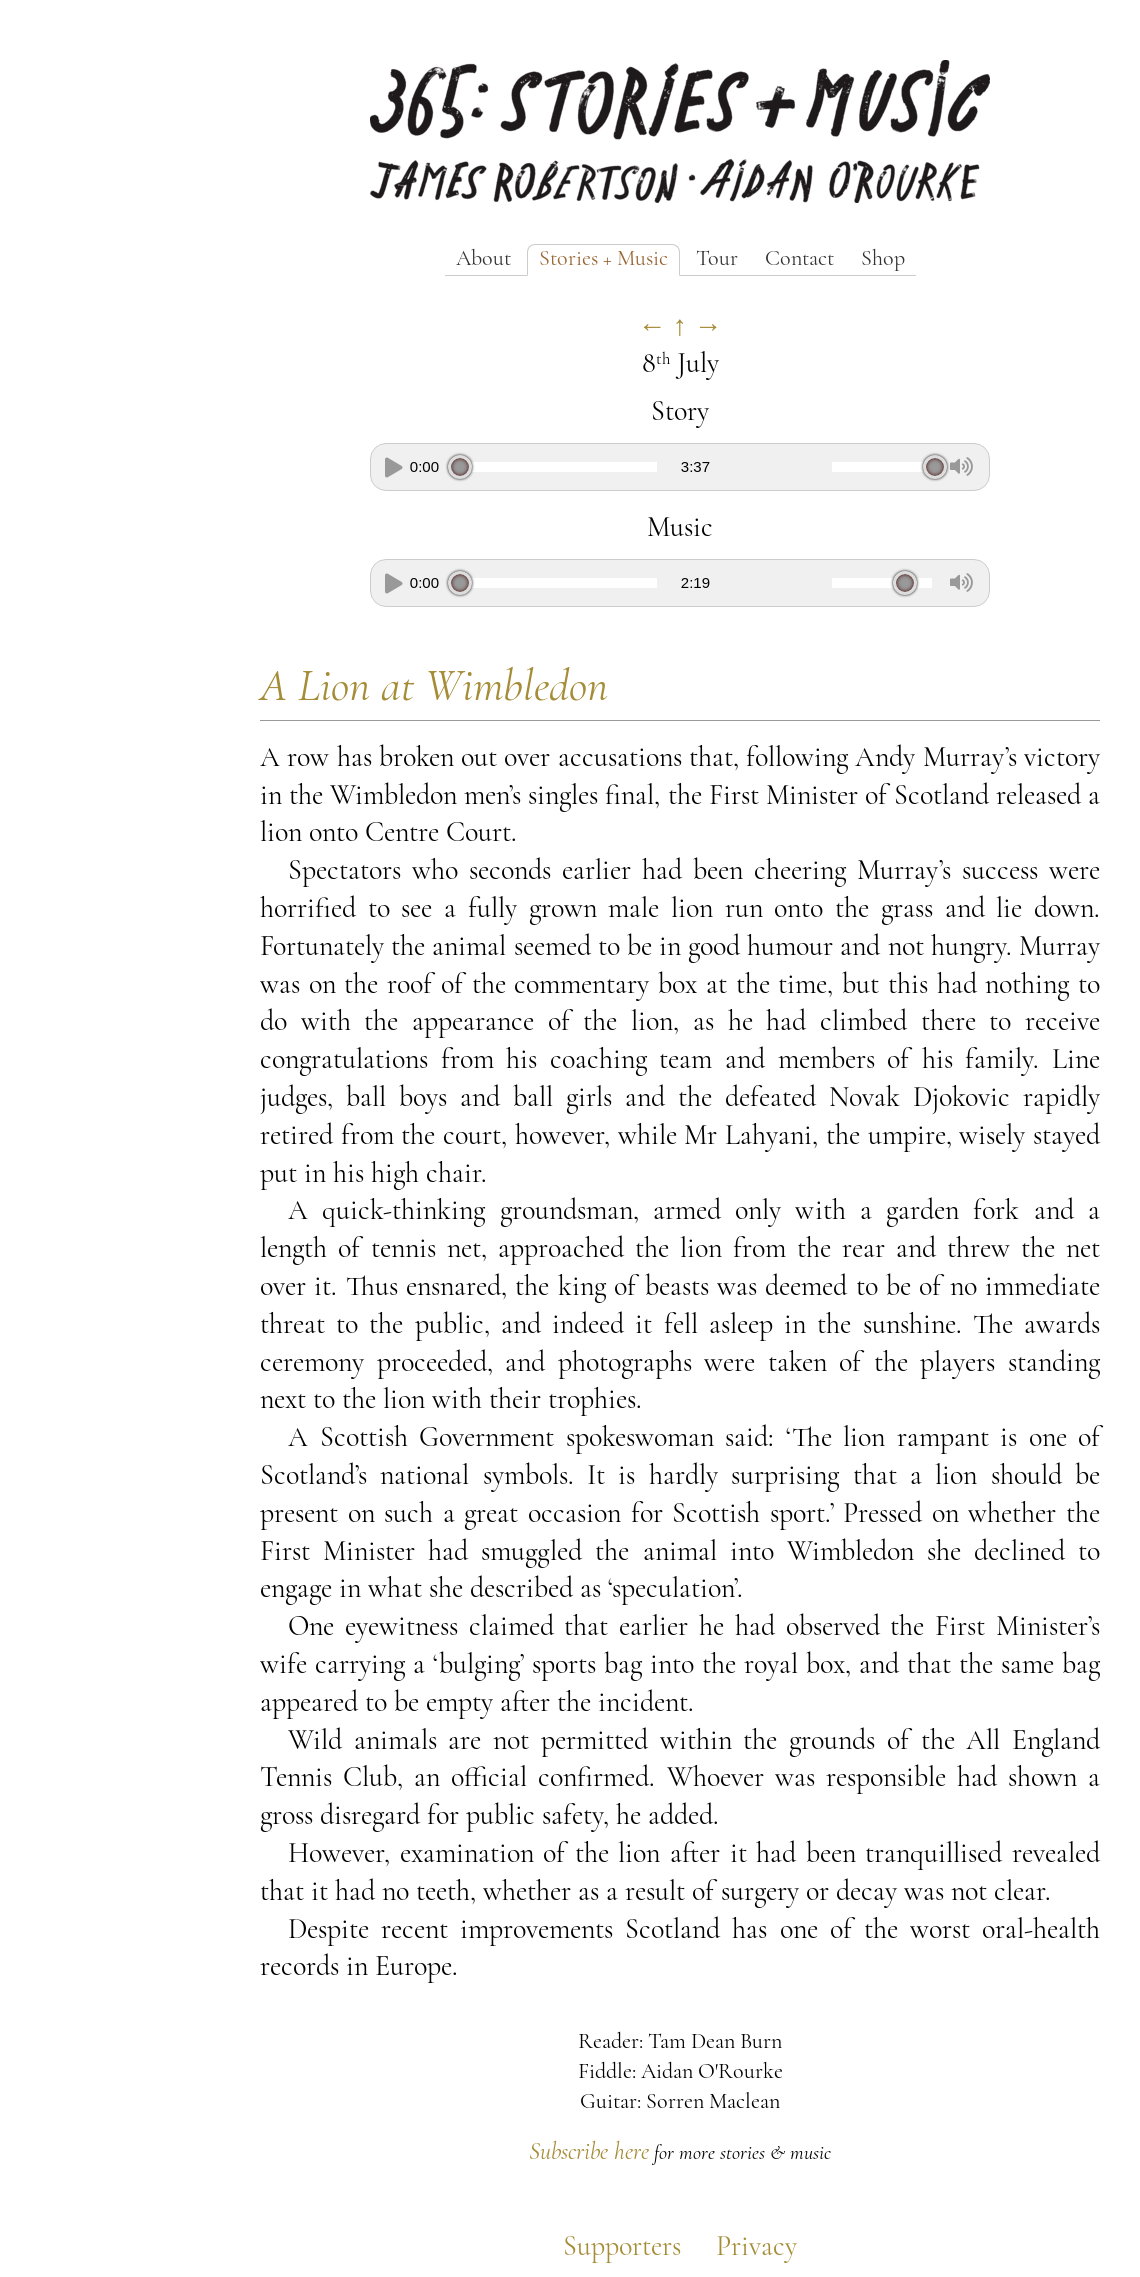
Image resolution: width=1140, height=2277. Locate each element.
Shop (883, 259)
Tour (717, 259)
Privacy (756, 2248)
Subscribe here (589, 2153)
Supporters (622, 2248)
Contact (799, 259)
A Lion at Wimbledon (434, 688)
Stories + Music (603, 259)
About (483, 259)
